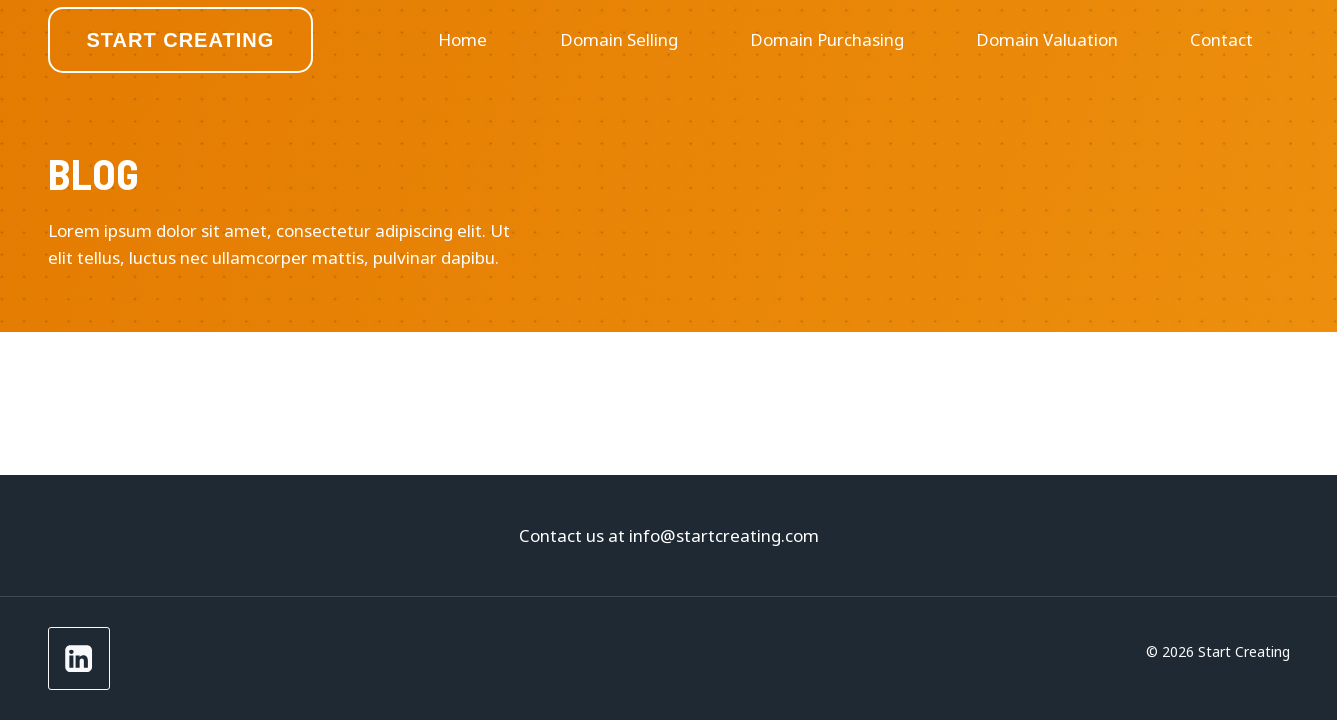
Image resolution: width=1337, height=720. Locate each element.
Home (462, 39)
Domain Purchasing (827, 39)
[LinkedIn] (79, 658)
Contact (1221, 39)
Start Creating (181, 40)
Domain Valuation (1047, 39)
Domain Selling (619, 39)
